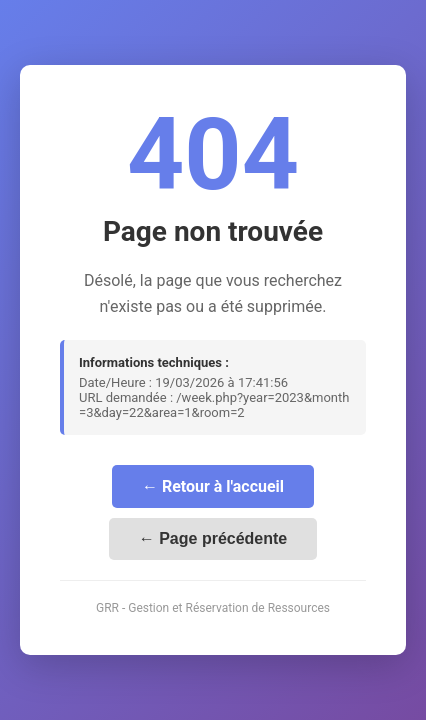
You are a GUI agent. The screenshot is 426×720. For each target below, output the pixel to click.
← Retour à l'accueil (213, 486)
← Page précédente (213, 538)
